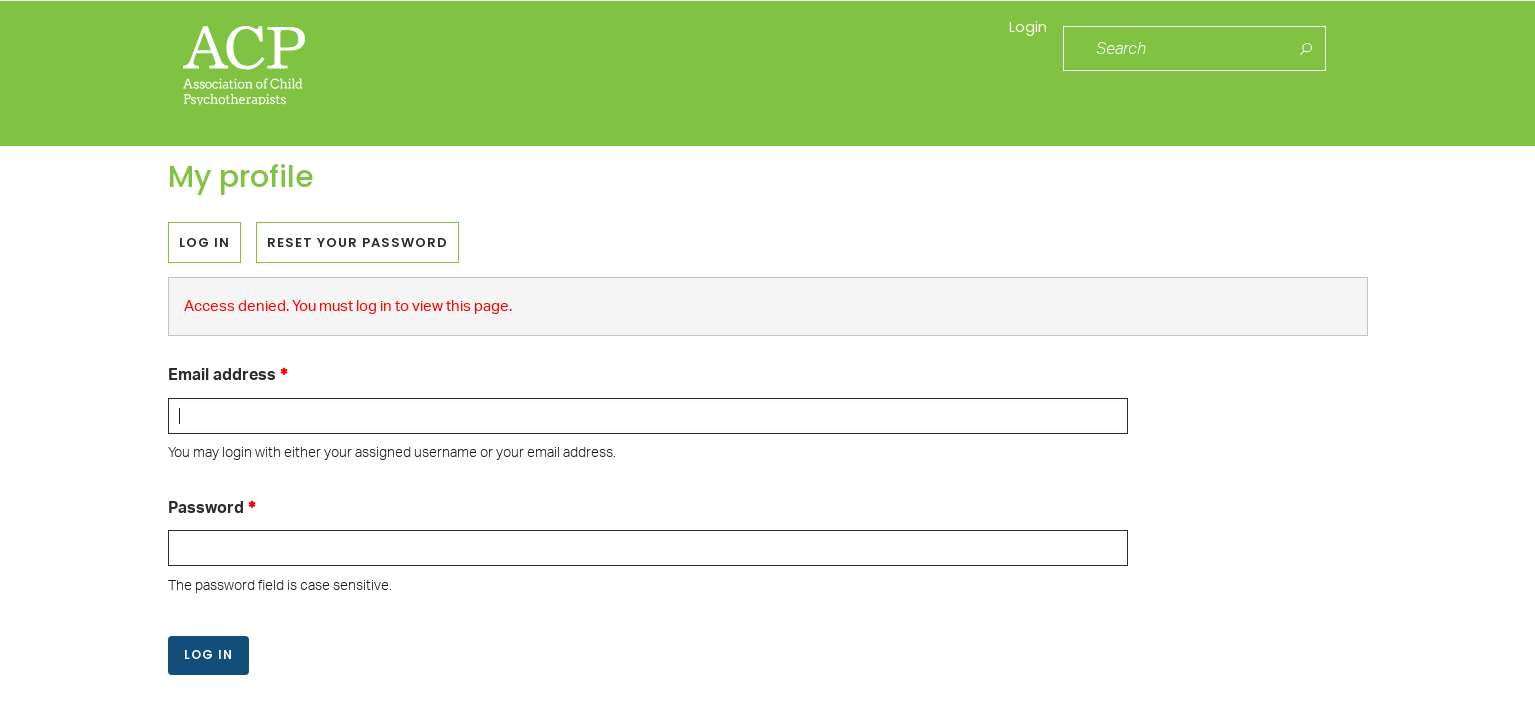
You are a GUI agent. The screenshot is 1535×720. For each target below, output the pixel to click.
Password (206, 508)
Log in (210, 247)
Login (1019, 49)
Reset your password (357, 242)
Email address (222, 376)
